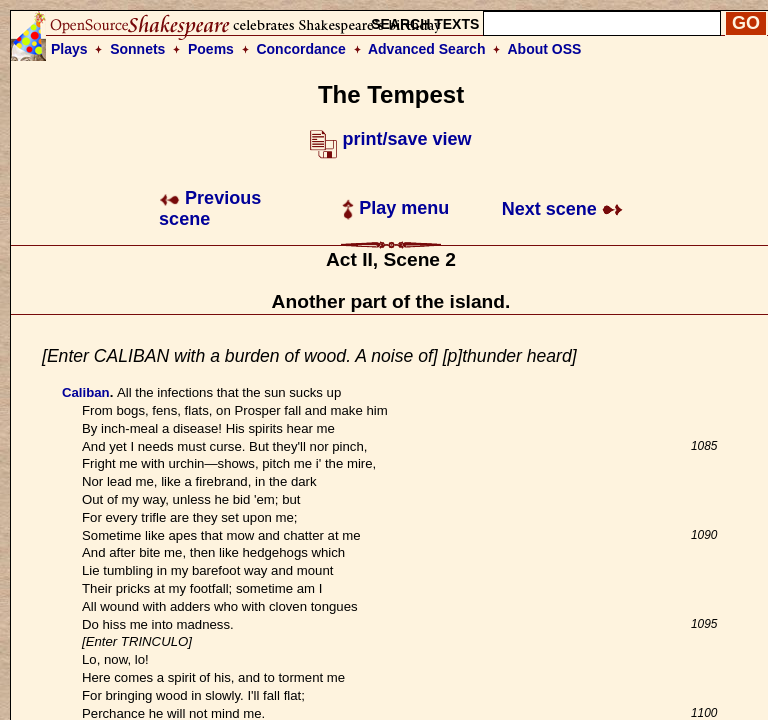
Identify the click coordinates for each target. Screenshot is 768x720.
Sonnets (137, 49)
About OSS (545, 49)
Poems (211, 49)
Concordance (300, 49)
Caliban (86, 392)
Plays (69, 49)
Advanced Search (427, 49)
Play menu (395, 208)
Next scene (562, 209)
